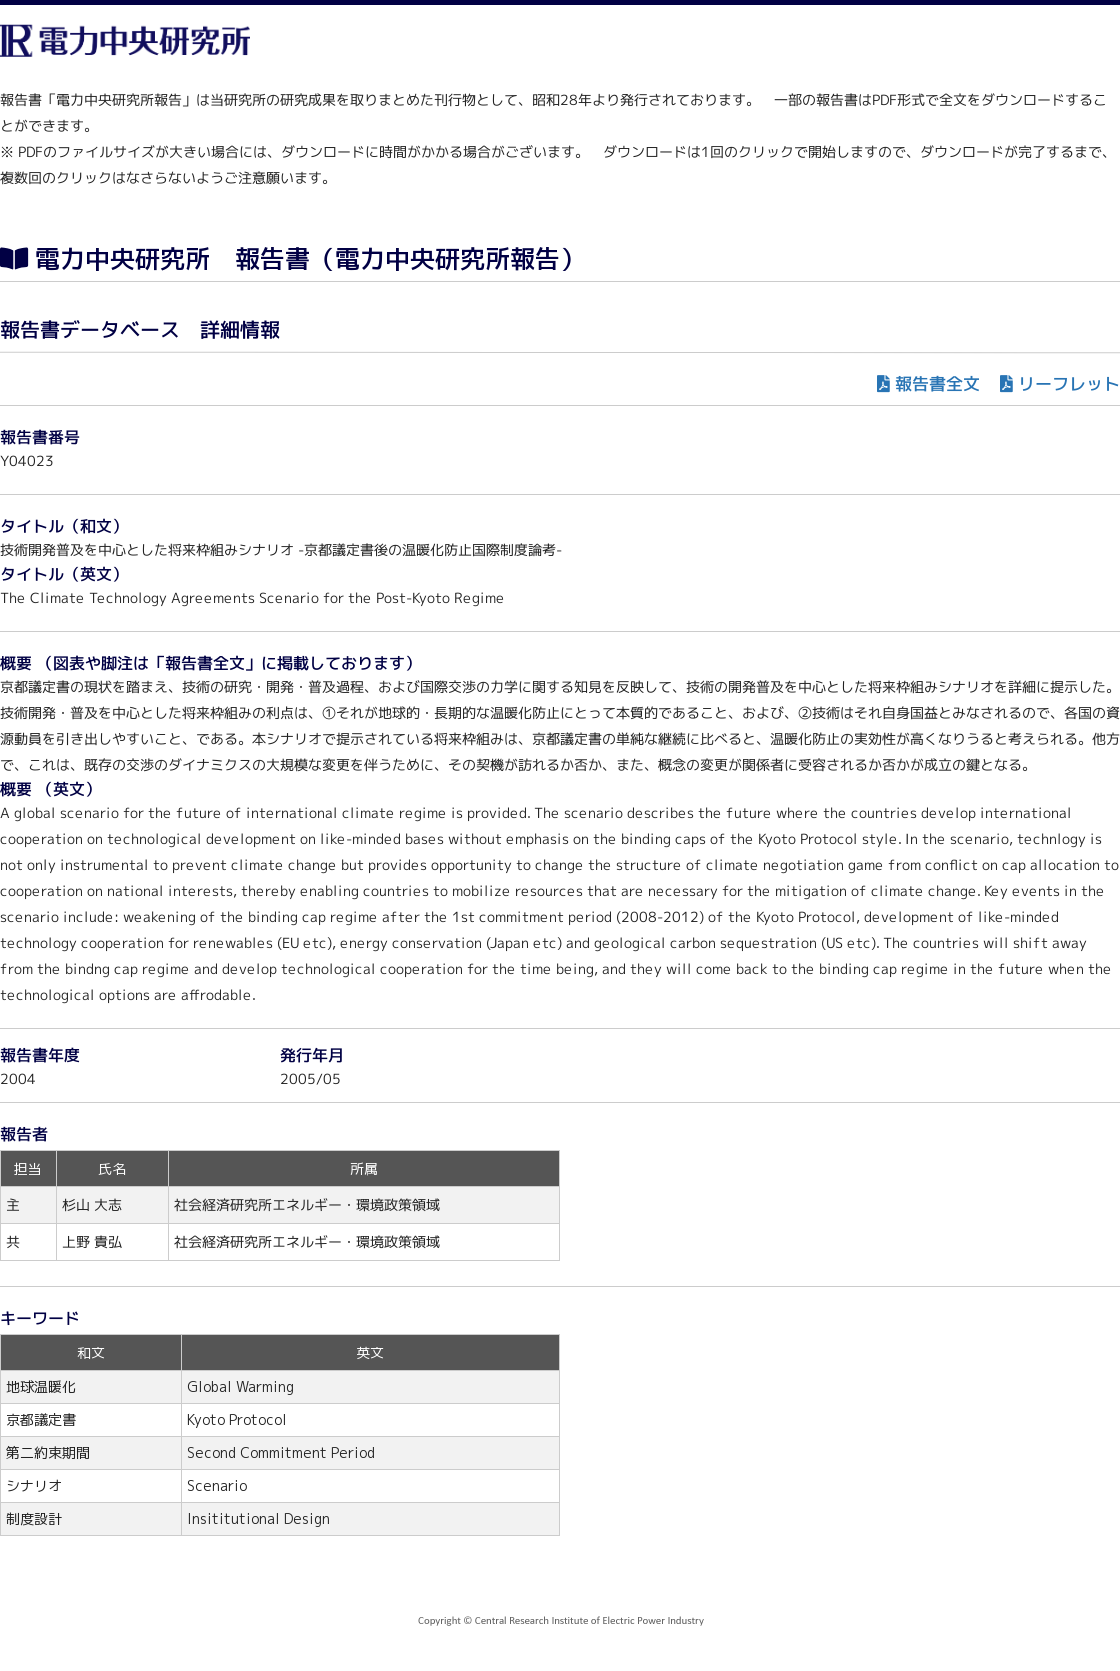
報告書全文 (937, 383)
